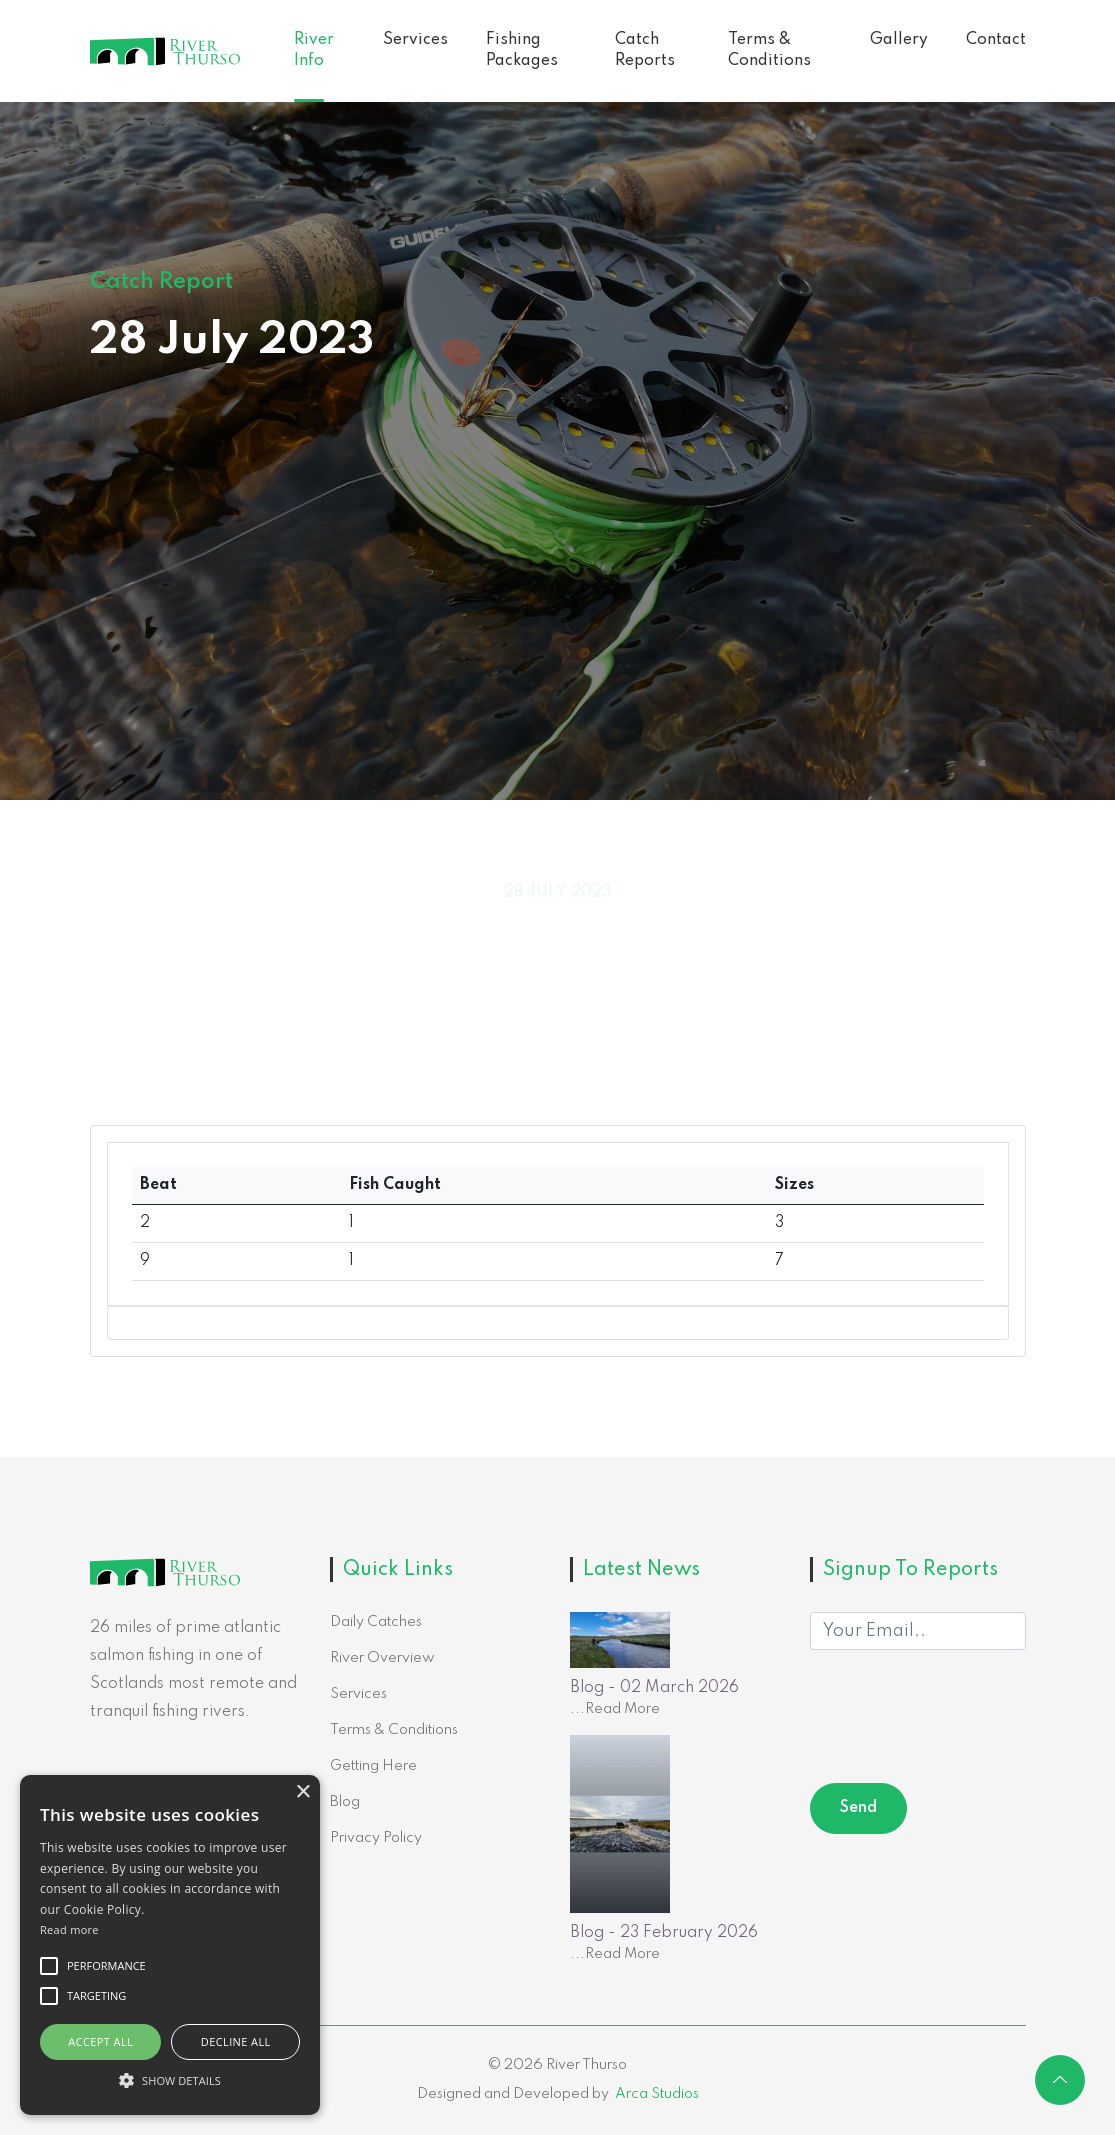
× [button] (302, 1792)
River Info (314, 50)
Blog (345, 1802)
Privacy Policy (376, 1838)
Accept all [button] (100, 2041)
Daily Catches (376, 1622)
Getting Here (373, 1766)
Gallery (899, 40)
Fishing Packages (522, 50)
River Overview (382, 1658)
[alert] (170, 1945)
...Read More (615, 1709)
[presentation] (962, 1720)
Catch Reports (645, 50)
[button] (170, 2080)
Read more (69, 1929)
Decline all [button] (236, 2041)
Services (415, 40)
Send (858, 1808)
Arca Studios (657, 2094)
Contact (996, 40)
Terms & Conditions (769, 50)
